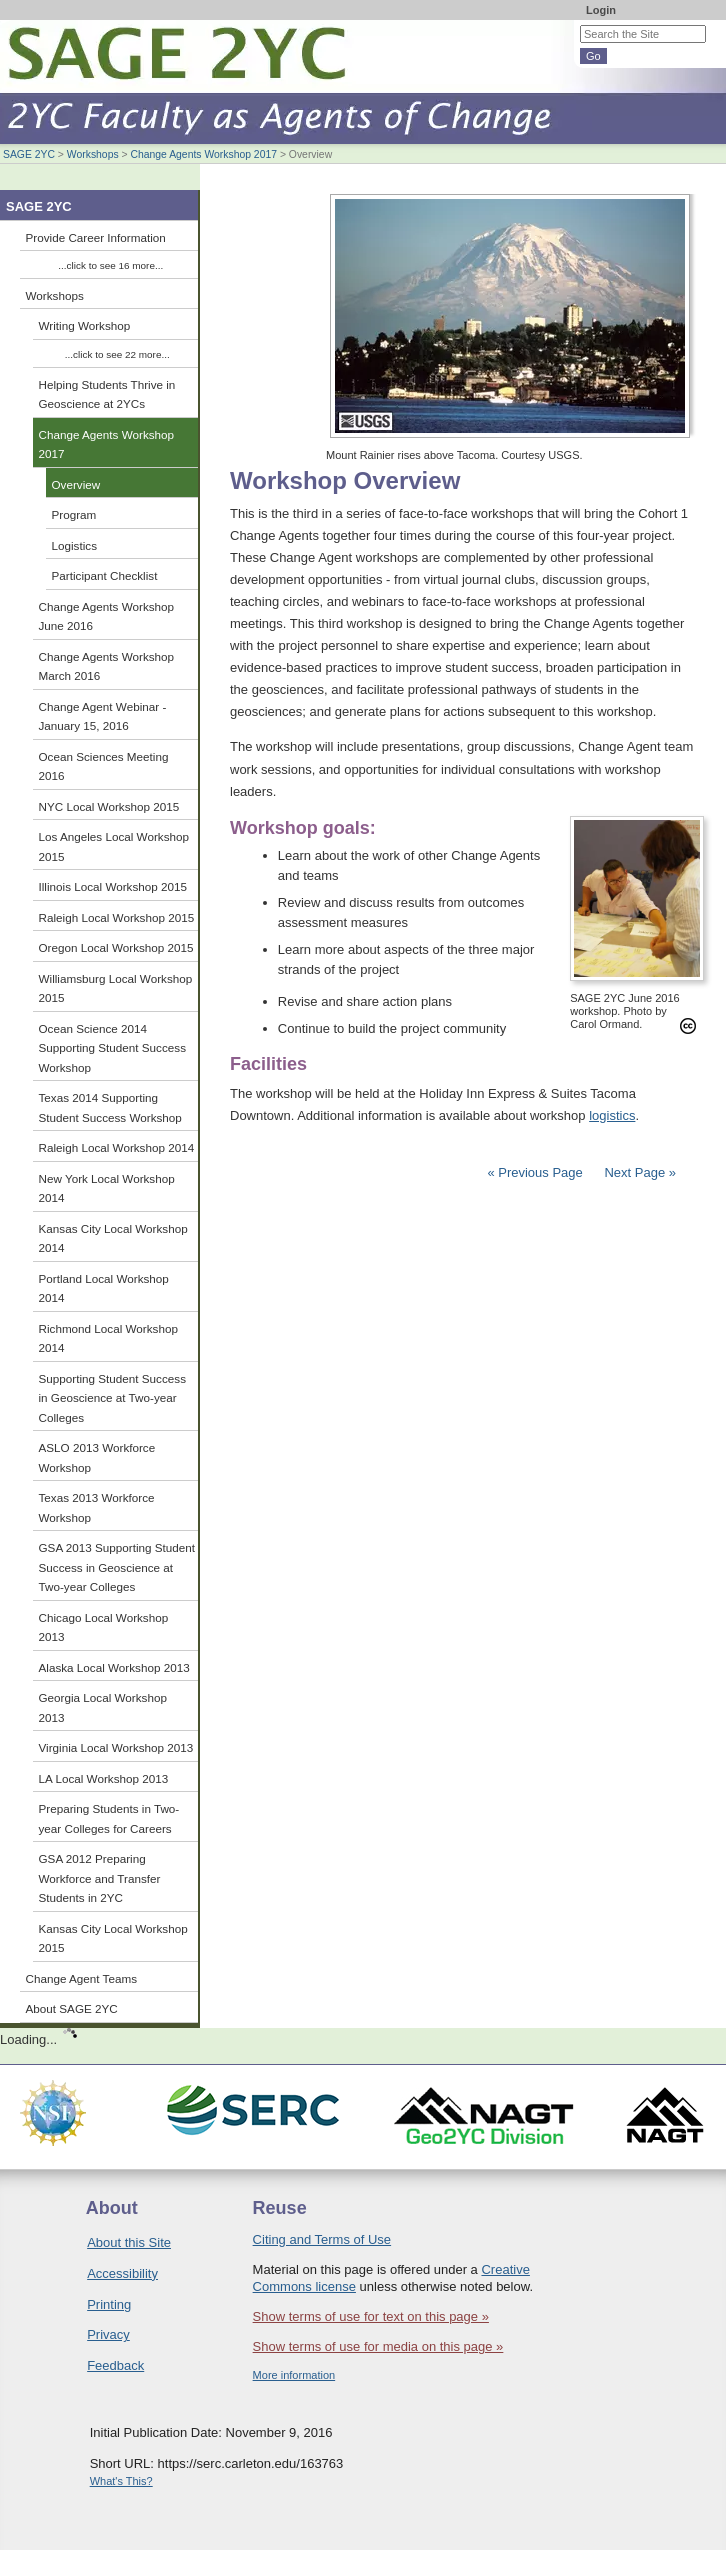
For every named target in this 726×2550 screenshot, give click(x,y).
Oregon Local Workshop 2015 (116, 947)
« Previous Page (534, 1172)
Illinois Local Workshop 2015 (113, 886)
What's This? (121, 2481)
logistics (612, 1115)
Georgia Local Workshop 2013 (103, 1707)
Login (601, 10)
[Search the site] (643, 34)
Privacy (108, 2334)
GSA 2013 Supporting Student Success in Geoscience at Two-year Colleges (117, 1567)
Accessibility (122, 2273)
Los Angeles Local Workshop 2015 (114, 846)
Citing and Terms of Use (322, 2239)
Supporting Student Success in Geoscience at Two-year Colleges (113, 1398)
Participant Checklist (105, 575)
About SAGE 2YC (72, 2008)
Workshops (93, 154)
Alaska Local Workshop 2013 (114, 1667)
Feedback (115, 2365)
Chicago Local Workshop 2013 (104, 1627)
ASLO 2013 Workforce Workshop (97, 1457)
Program (74, 514)
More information (294, 2375)
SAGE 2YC (29, 154)
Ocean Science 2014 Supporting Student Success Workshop (113, 1048)
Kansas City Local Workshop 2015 (113, 1938)
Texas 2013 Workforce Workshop (97, 1507)
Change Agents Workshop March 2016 (107, 666)
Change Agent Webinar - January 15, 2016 (103, 716)
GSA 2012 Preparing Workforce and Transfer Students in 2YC (100, 1878)
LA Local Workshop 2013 (104, 1778)
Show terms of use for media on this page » (378, 2346)
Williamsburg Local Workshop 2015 (116, 988)
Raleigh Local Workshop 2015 (117, 917)
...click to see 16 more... (110, 265)
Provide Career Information (96, 237)
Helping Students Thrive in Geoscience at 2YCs (107, 394)
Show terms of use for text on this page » (371, 2316)
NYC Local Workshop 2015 (109, 806)
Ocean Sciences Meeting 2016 (104, 766)
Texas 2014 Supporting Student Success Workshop (110, 1107)
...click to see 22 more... (117, 354)
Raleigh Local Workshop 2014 (117, 1147)
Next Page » (638, 1172)
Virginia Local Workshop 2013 (116, 1747)
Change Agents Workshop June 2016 (107, 616)
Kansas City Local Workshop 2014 (113, 1238)
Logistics (74, 545)
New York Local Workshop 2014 (107, 1188)
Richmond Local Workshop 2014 (108, 1338)
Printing (109, 2304)
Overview (76, 484)
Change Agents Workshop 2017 (203, 154)
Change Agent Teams (82, 1978)
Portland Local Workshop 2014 (104, 1288)
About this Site (129, 2242)
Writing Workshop (85, 325)
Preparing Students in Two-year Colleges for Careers (109, 1818)
